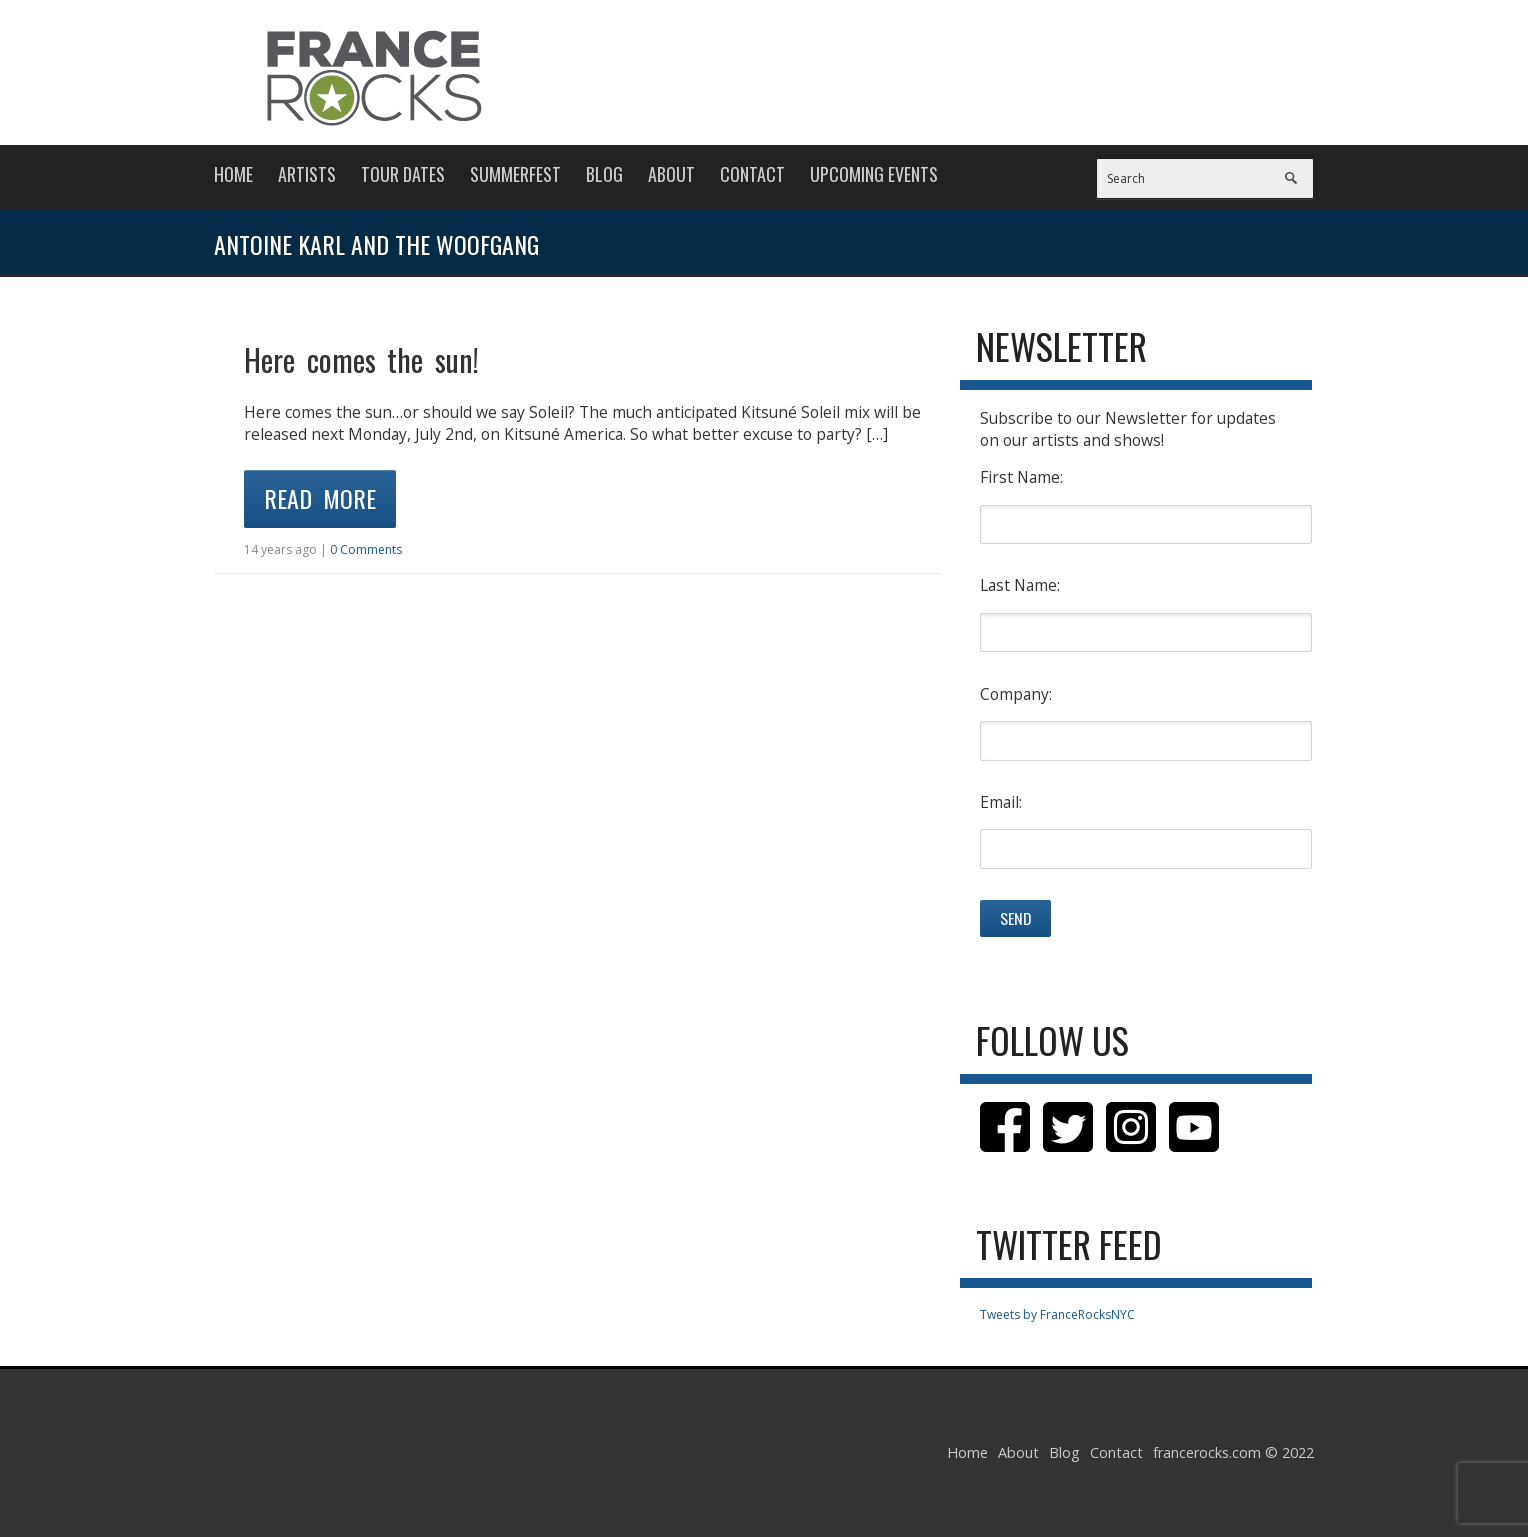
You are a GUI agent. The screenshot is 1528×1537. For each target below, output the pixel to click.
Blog (604, 174)
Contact (752, 174)
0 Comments (366, 549)
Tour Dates (403, 174)
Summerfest (515, 174)
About (671, 174)
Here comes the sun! (361, 359)
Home (233, 174)
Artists (307, 174)
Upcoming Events (874, 174)
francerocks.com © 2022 (1233, 1452)
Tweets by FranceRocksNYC (1057, 1314)
